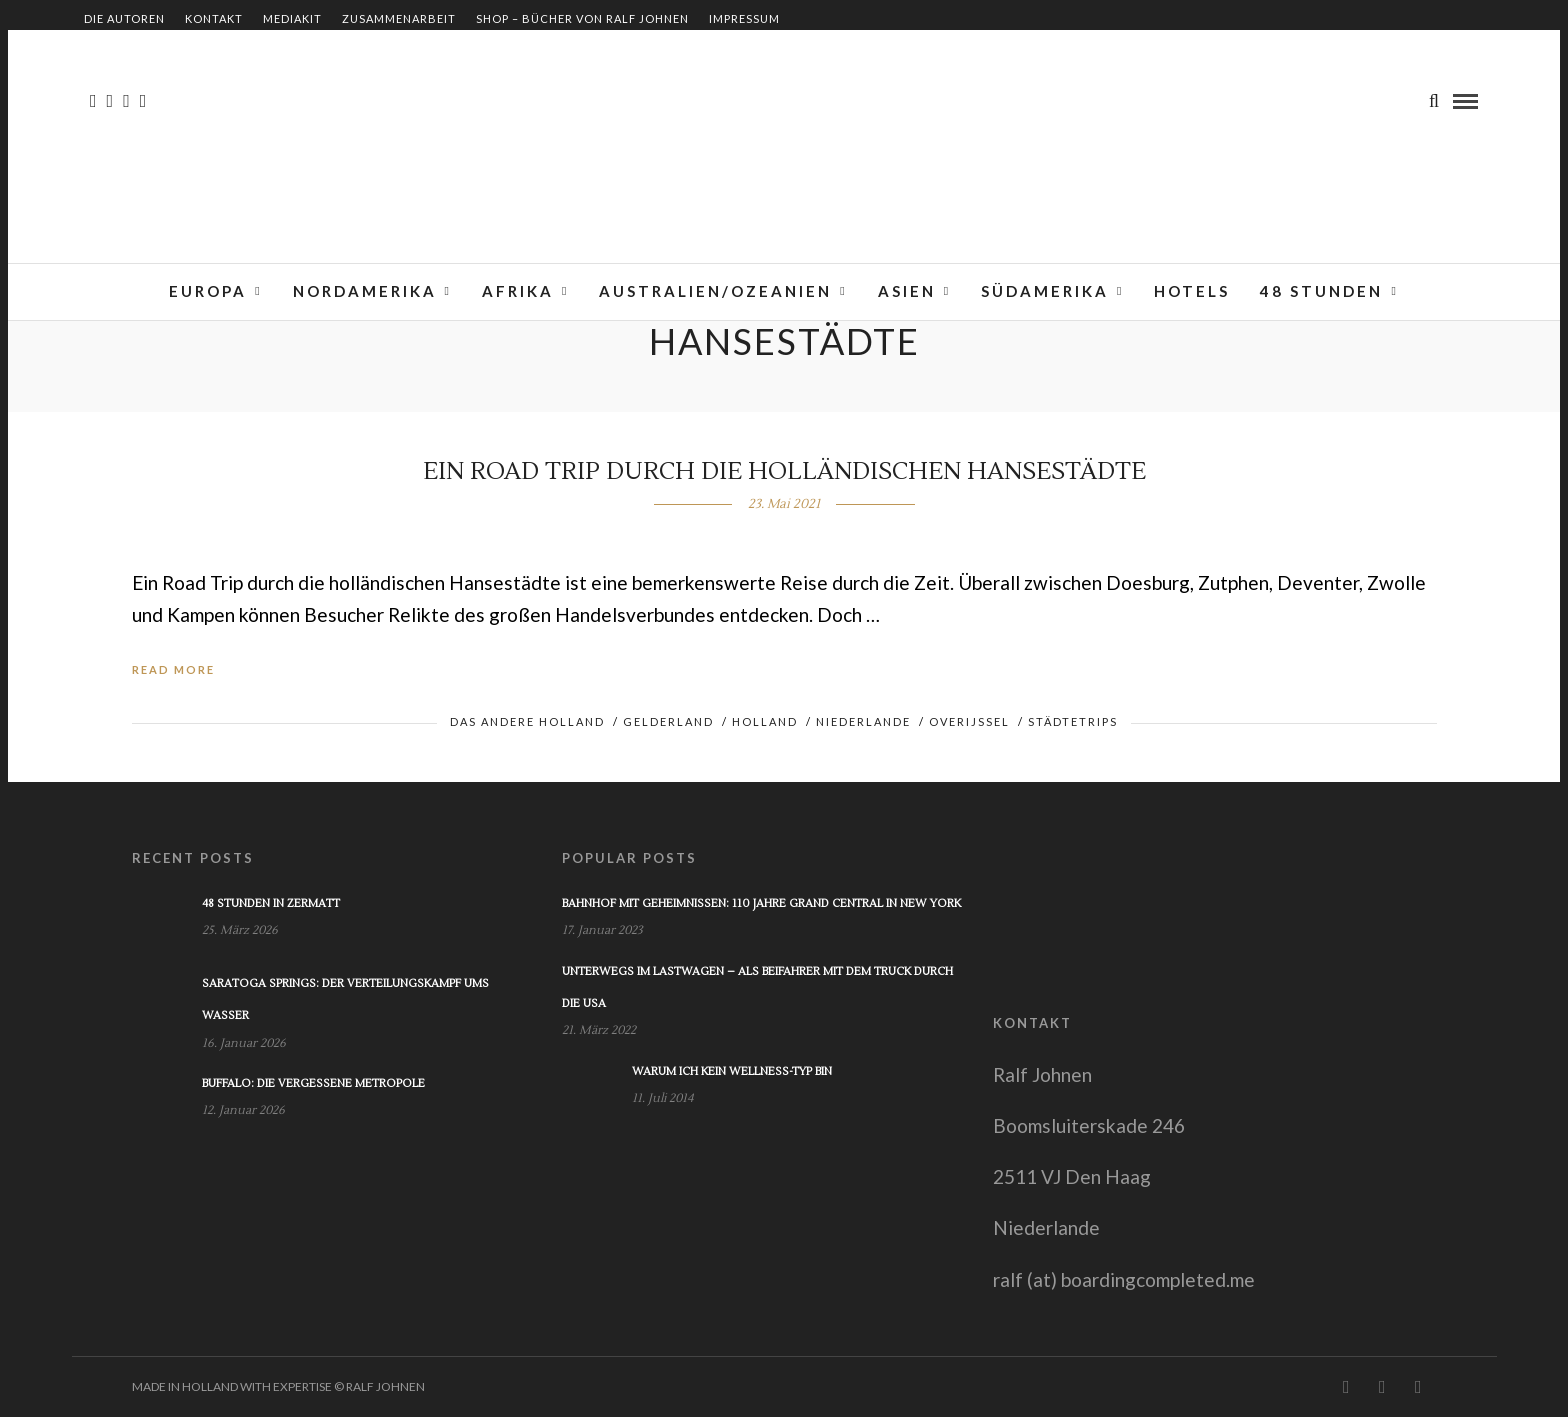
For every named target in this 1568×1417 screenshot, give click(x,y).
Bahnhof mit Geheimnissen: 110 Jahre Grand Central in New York (761, 903)
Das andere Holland (527, 721)
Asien (907, 291)
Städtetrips (1073, 721)
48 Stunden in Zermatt (271, 903)
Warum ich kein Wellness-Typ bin (732, 1071)
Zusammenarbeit (399, 18)
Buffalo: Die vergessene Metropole (313, 1083)
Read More (173, 669)
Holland (765, 721)
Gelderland (668, 721)
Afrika (518, 291)
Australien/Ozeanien (715, 291)
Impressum (744, 18)
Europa (208, 291)
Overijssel (969, 721)
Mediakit (292, 18)
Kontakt (214, 18)
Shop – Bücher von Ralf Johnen (582, 18)
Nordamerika (365, 291)
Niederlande (863, 721)
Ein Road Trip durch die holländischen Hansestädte (784, 471)
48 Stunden (1321, 291)
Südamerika (1045, 291)
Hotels (1192, 291)
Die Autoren (124, 18)
